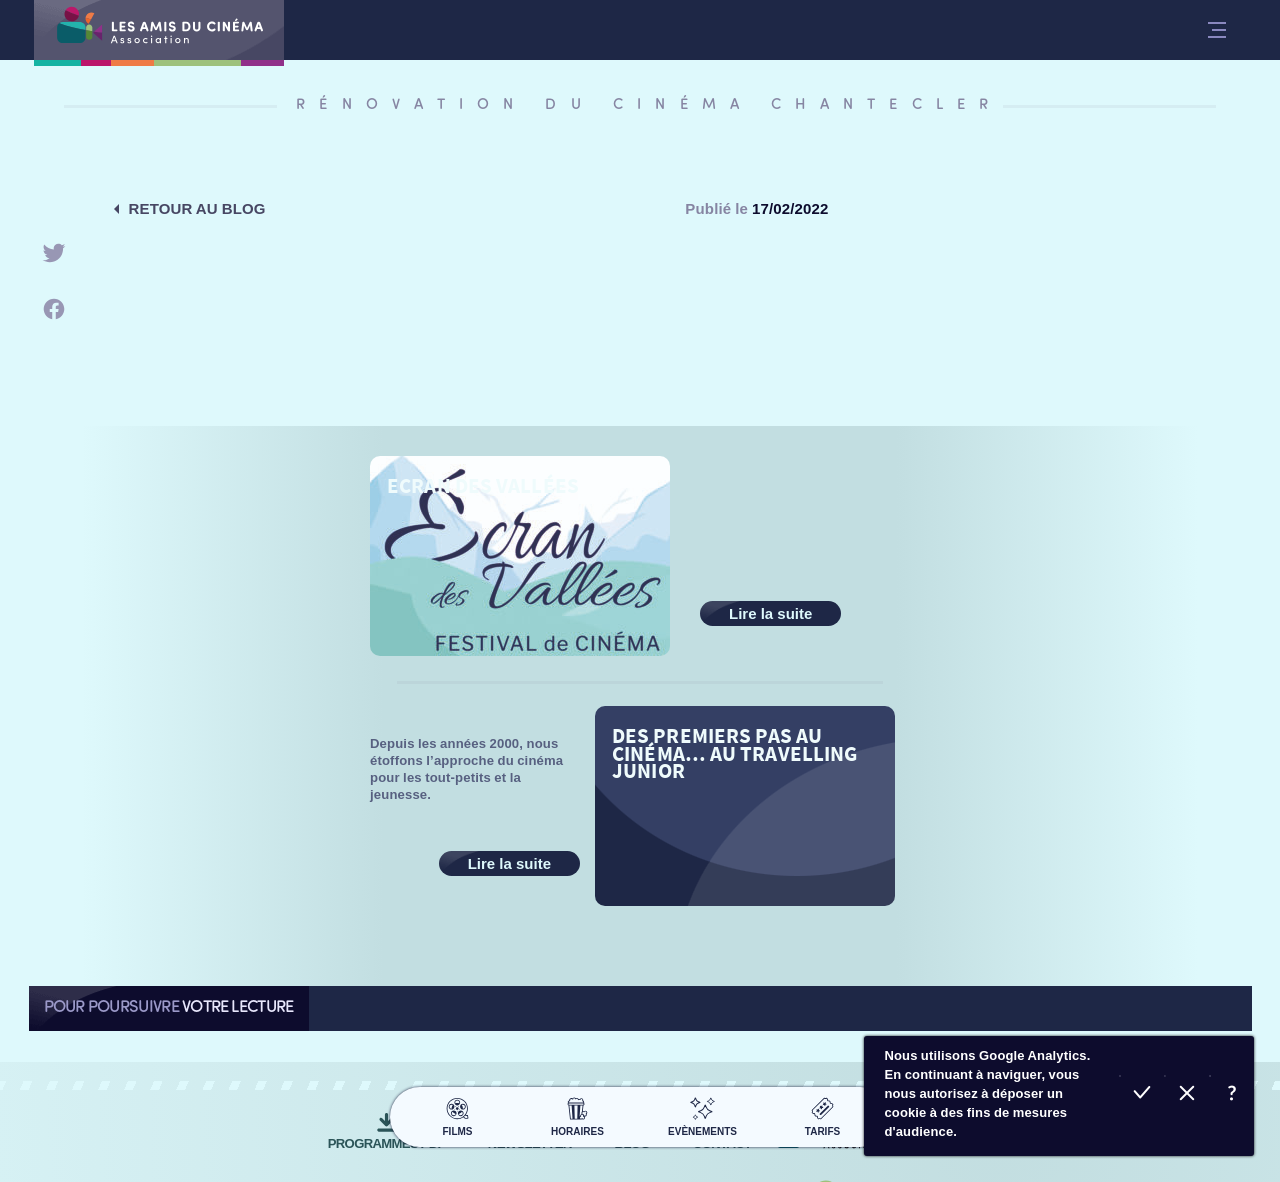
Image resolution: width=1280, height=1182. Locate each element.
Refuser (1186, 1095)
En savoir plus (1231, 1095)
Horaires (577, 1114)
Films (457, 1114)
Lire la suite (770, 613)
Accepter (1141, 1095)
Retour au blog (197, 208)
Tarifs (822, 1114)
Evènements (702, 1114)
